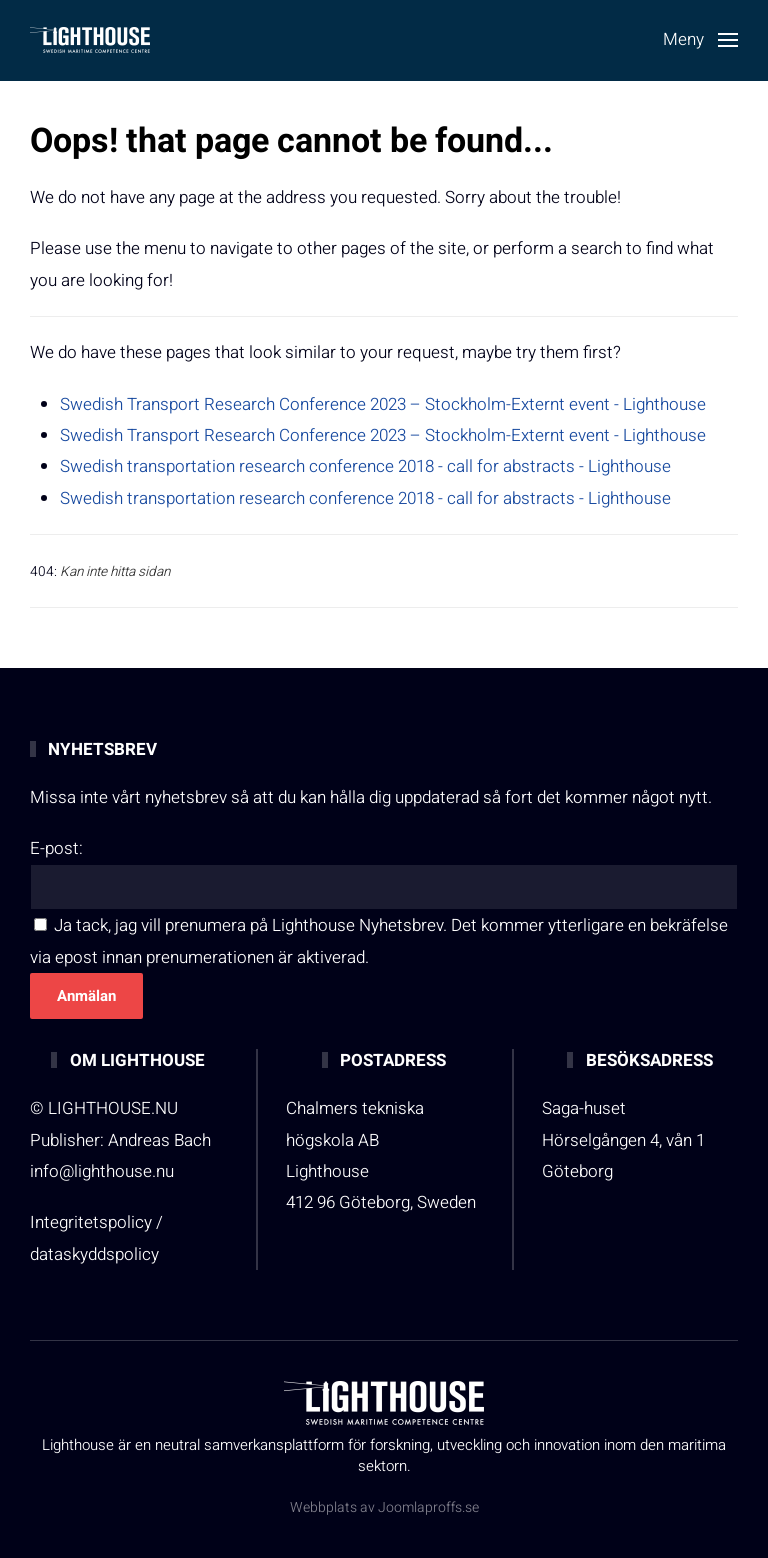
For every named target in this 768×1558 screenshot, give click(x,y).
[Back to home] (90, 40)
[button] (700, 40)
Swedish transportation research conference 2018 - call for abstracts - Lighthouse (365, 466)
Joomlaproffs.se (428, 1507)
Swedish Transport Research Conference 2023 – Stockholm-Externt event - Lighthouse (383, 404)
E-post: (56, 848)
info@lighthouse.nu (102, 1171)
